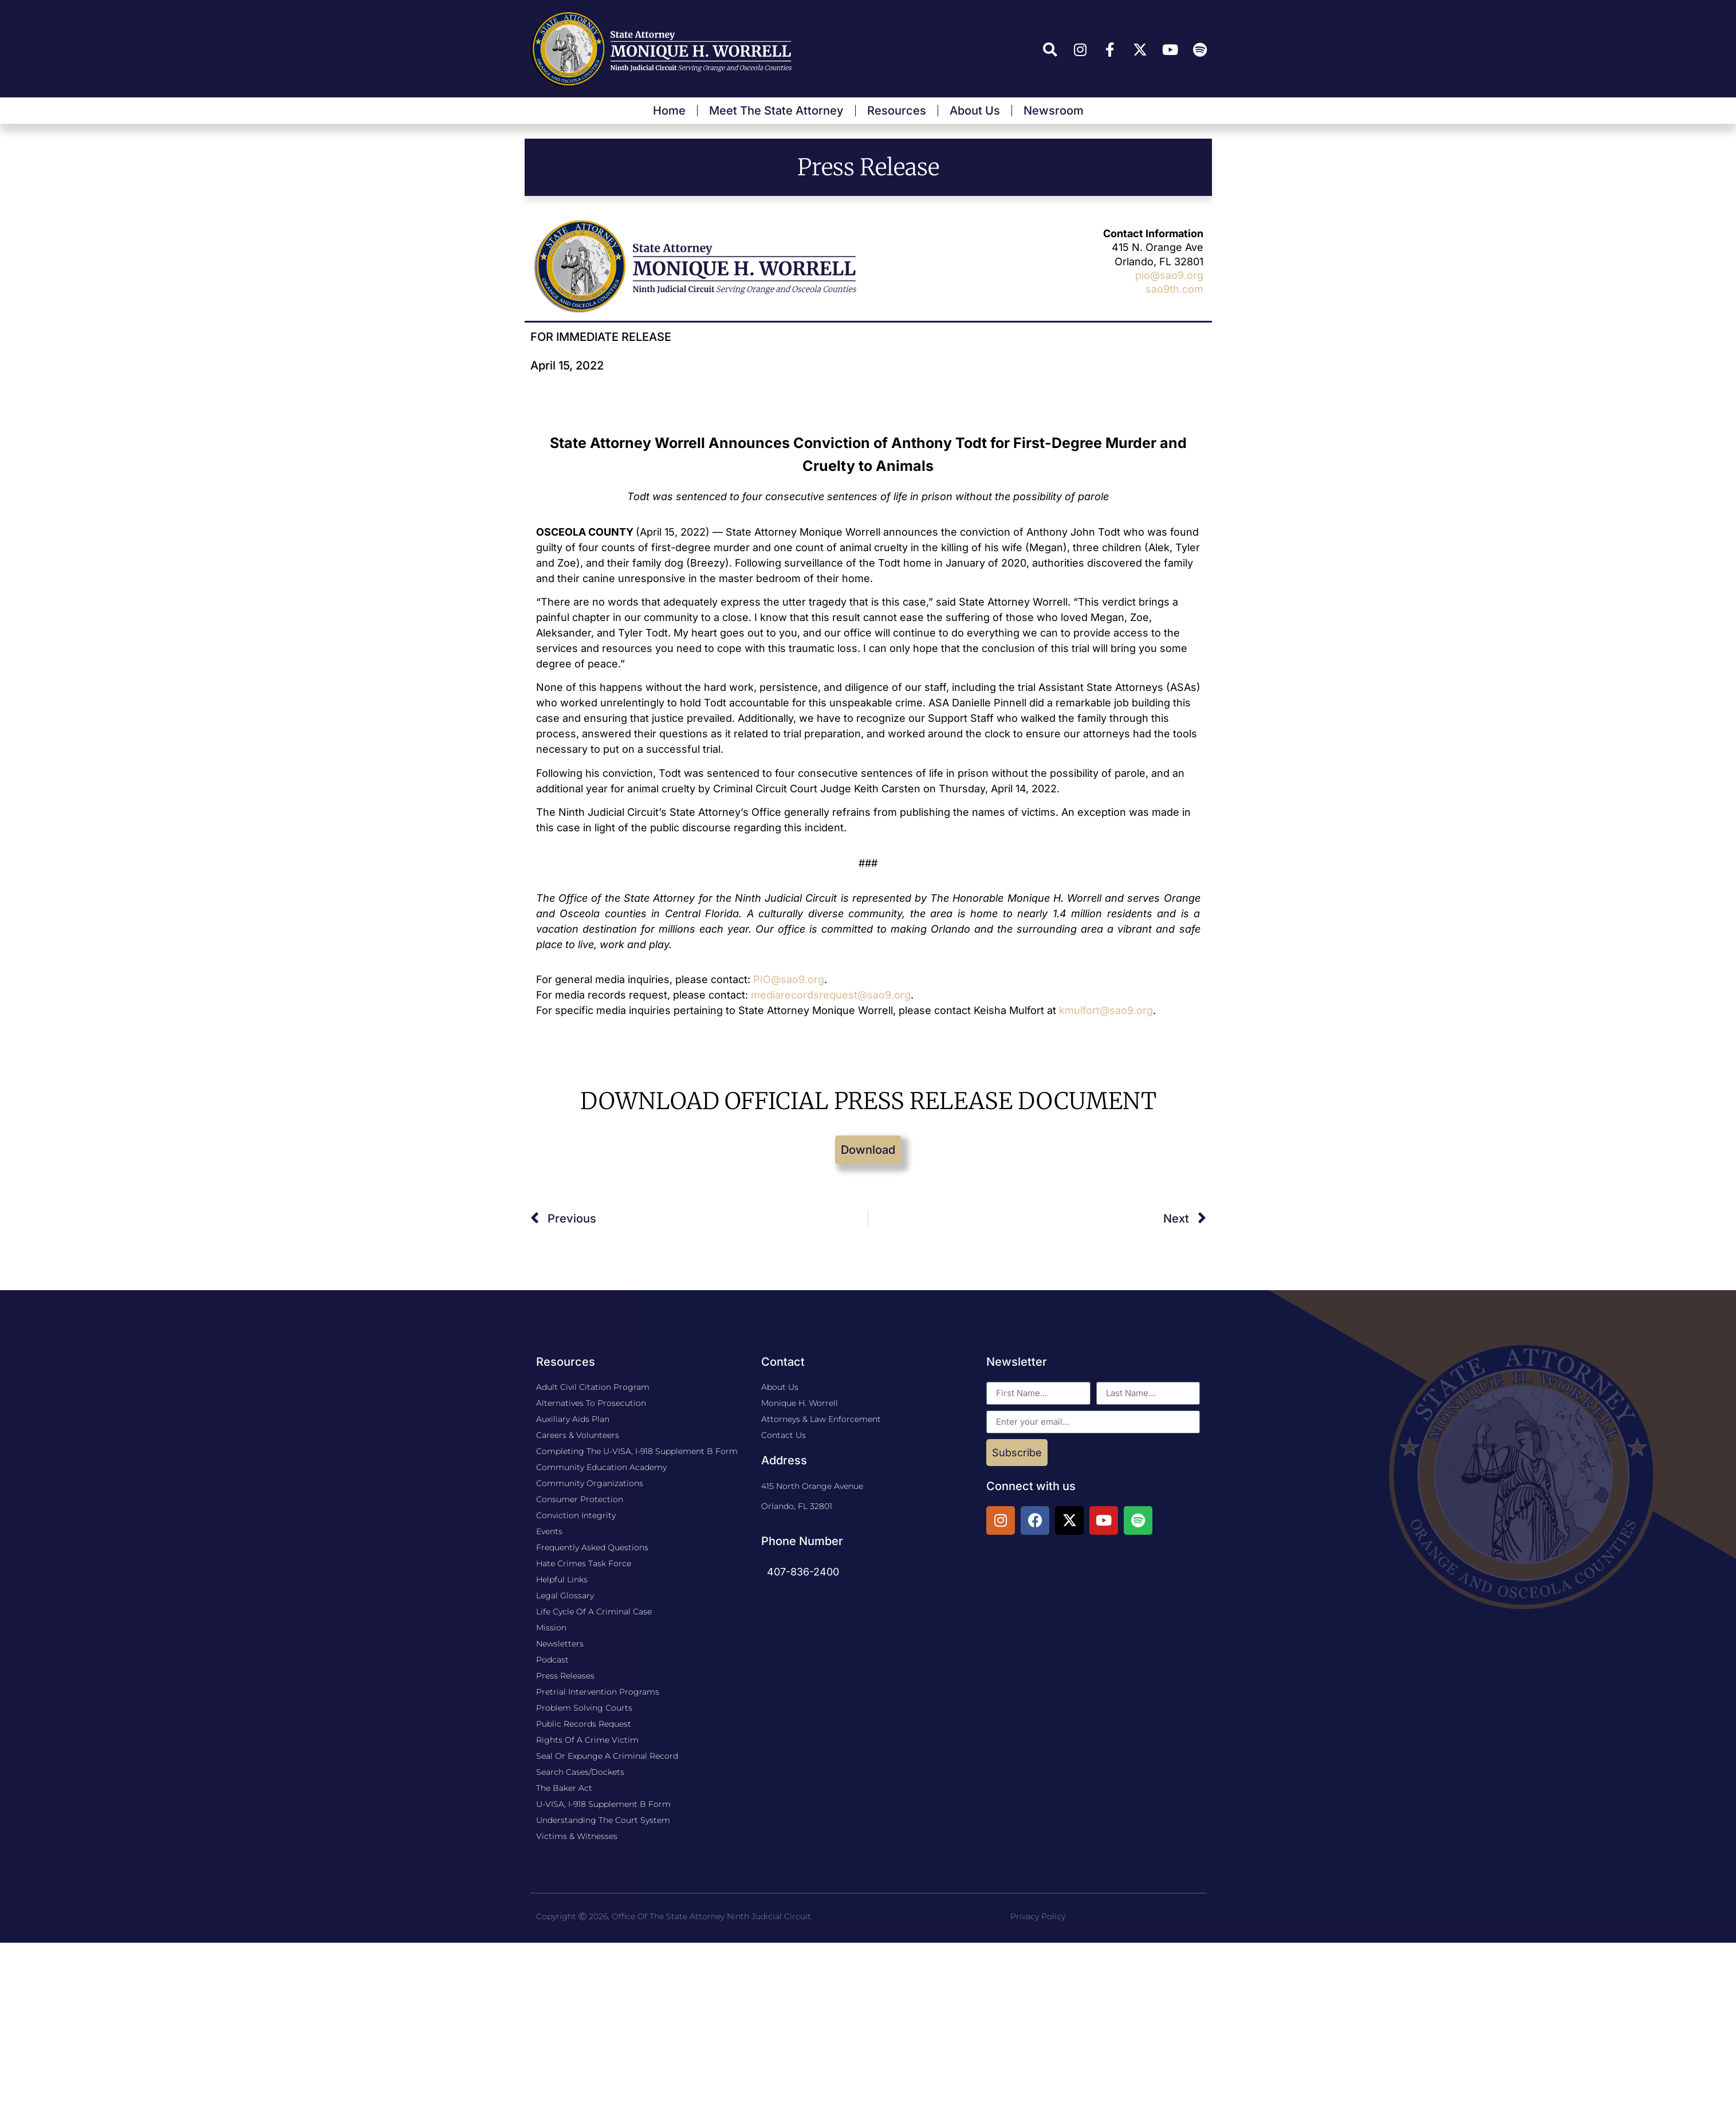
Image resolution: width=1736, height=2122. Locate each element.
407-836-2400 (803, 1572)
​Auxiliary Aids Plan (572, 1419)
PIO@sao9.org (788, 979)
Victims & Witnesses (576, 1836)
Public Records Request (583, 1724)
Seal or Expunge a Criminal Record (607, 1756)
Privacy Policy (1037, 1916)
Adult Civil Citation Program (592, 1387)
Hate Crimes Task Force (583, 1563)
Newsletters (560, 1643)
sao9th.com (1174, 289)
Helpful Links (562, 1579)
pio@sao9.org (1169, 275)
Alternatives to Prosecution (591, 1403)
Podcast (552, 1660)
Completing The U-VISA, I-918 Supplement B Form (637, 1451)
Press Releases (565, 1676)
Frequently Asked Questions (592, 1547)
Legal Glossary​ (565, 1595)
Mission (551, 1627)
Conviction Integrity (576, 1515)
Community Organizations (589, 1483)
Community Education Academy (601, 1467)
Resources (896, 110)
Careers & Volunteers (577, 1435)
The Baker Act (564, 1788)
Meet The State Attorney (776, 110)
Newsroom (1054, 110)
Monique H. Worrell (799, 1403)
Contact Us (783, 1435)
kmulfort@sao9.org (1106, 1010)
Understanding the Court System (603, 1820)
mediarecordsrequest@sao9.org (831, 995)
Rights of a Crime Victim (587, 1740)
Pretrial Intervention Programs (597, 1692)
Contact (783, 1362)
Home (669, 110)
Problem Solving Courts (584, 1708)
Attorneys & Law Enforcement (821, 1419)
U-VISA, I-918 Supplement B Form (603, 1804)
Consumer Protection (579, 1499)
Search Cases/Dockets (580, 1772)
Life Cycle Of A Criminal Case (594, 1611)
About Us (975, 110)
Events (549, 1531)
